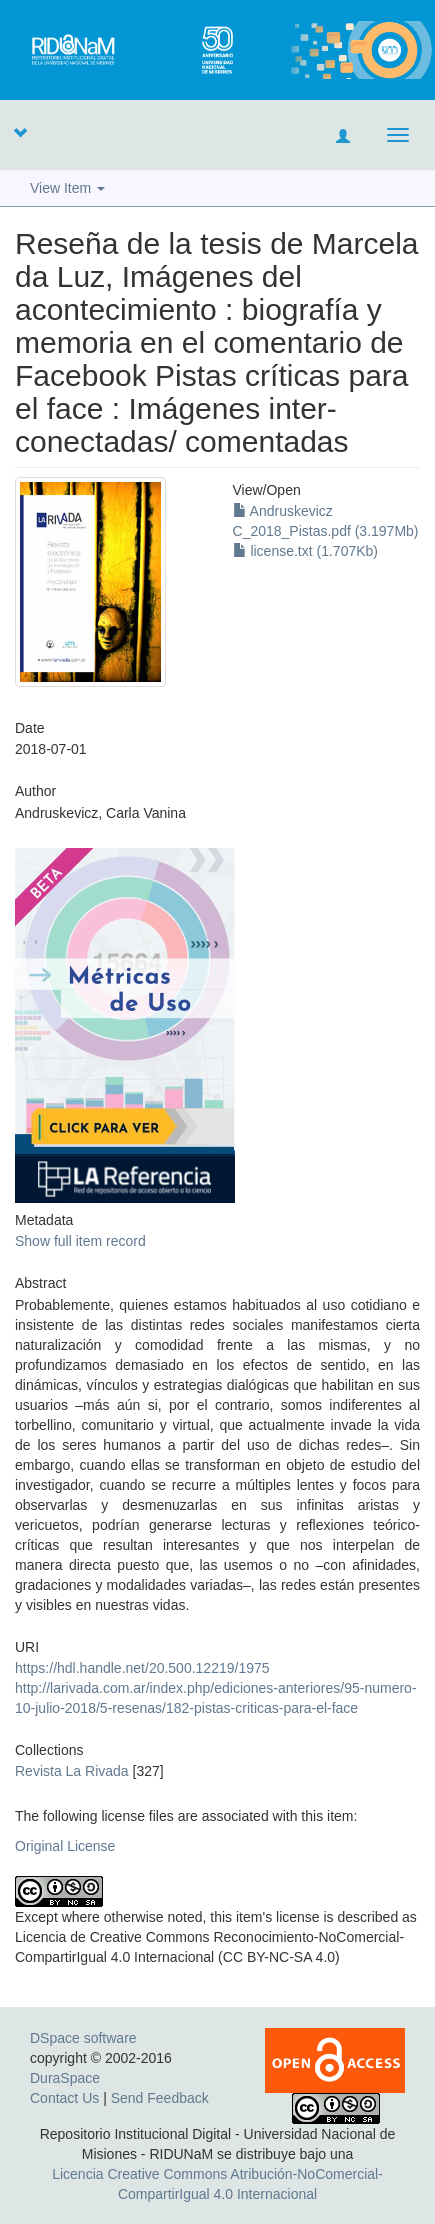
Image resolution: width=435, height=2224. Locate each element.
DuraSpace (65, 2078)
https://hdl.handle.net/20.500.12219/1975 (142, 1668)
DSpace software (83, 2038)
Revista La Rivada (72, 1771)
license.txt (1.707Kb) (306, 551)
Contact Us (64, 2098)
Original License (65, 1846)
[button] (20, 132)
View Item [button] (67, 188)
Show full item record (80, 1241)
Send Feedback (160, 2098)
